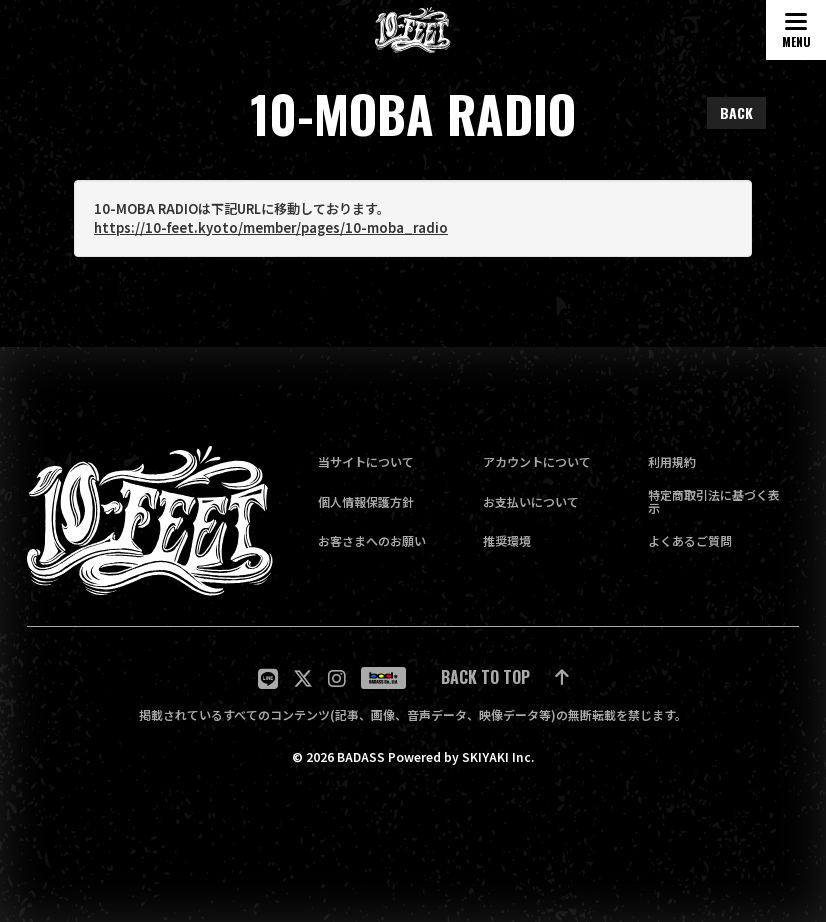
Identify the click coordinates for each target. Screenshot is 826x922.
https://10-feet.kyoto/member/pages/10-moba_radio (271, 228)
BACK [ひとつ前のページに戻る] (736, 112)
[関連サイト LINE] (268, 678)
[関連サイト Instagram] (337, 678)
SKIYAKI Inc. (498, 757)
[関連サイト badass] (383, 678)
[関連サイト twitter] (303, 678)
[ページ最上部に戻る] (505, 678)
